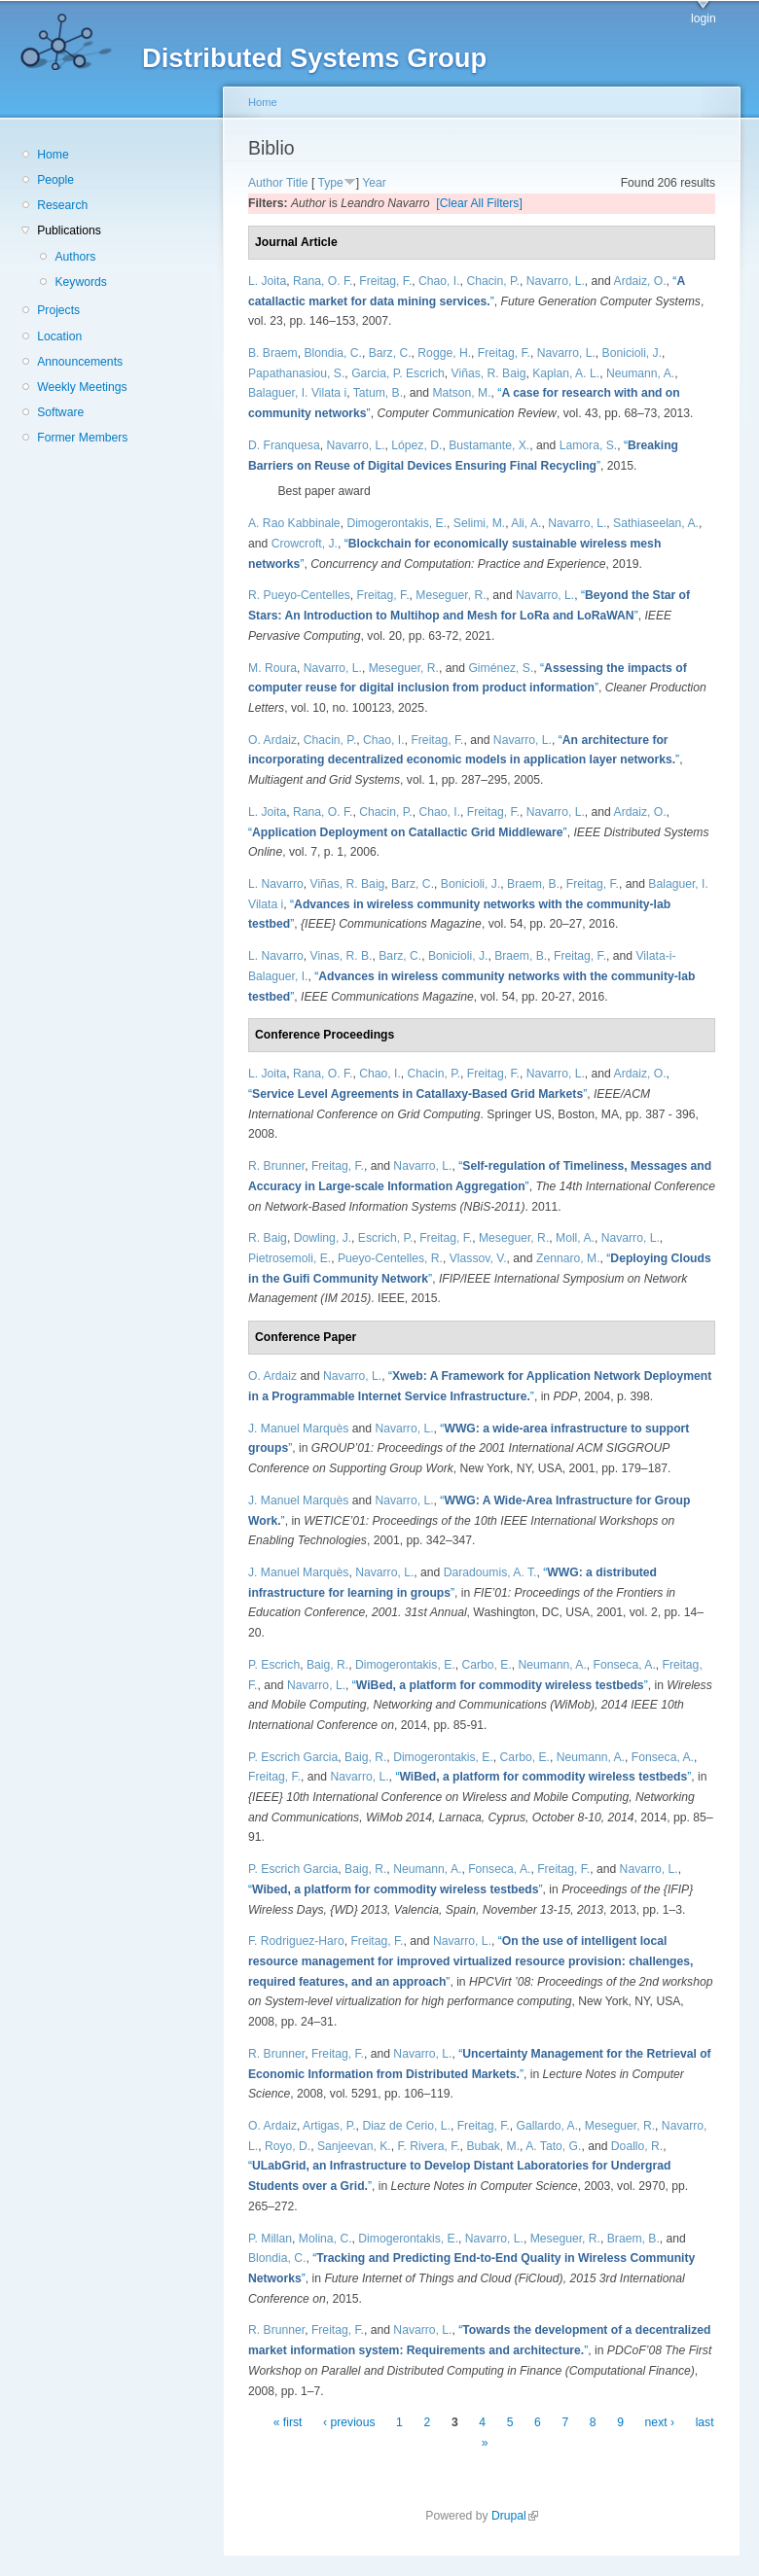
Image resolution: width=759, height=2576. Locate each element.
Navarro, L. (555, 281)
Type (330, 183)
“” (407, 832)
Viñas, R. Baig (489, 373)
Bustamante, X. (489, 445)
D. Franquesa (284, 445)
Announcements (80, 362)
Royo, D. (287, 2146)
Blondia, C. (332, 353)
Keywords (80, 282)
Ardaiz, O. (640, 281)
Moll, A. (575, 1238)
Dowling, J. (322, 1238)
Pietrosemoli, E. (289, 1258)
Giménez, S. (500, 668)
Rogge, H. (444, 353)
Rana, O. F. (322, 281)
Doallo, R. (637, 2146)
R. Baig (267, 1238)
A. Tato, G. (553, 2146)
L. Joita (267, 281)
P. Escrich (274, 1665)
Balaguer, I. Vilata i (297, 393)
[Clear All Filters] (479, 203)
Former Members (82, 437)
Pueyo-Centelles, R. (390, 1258)
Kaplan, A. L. (565, 373)
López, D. (416, 445)
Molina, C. (325, 2238)
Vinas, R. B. (341, 956)
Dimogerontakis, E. (396, 523)
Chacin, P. (493, 281)
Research (62, 205)
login (703, 18)
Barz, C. (390, 353)
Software (60, 412)
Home (52, 154)
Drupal (514, 2516)
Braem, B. (533, 884)
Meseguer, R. (451, 595)
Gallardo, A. (548, 2126)
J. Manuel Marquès (298, 1428)
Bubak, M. (493, 2146)
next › (659, 2422)
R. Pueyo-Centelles (299, 595)
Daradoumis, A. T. (490, 1572)
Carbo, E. (486, 1665)
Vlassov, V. (478, 1258)
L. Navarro (276, 884)
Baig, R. (327, 1665)
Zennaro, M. (568, 1258)
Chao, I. (439, 281)
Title (297, 183)
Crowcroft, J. (304, 543)
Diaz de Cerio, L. (406, 2126)
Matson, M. (461, 393)
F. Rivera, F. (428, 2146)
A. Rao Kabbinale (294, 523)
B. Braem (273, 353)
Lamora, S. (588, 445)
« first (288, 2422)
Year (374, 183)
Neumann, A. (640, 373)
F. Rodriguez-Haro (296, 1941)
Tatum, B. (378, 393)
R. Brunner (276, 1166)
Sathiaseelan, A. (656, 523)
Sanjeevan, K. (354, 2146)
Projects (58, 310)
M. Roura (272, 668)
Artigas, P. (329, 2126)
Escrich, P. (386, 1238)
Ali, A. (526, 523)
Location (59, 336)
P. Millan (270, 2238)
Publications (69, 230)
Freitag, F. (385, 281)
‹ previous (349, 2422)
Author (265, 183)
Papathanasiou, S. (296, 373)
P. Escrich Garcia (293, 1757)
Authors (74, 257)
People (55, 180)
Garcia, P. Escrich (398, 373)
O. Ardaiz (272, 740)
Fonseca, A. (625, 1665)
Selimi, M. (479, 523)
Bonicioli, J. (632, 353)
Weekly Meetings (81, 387)
